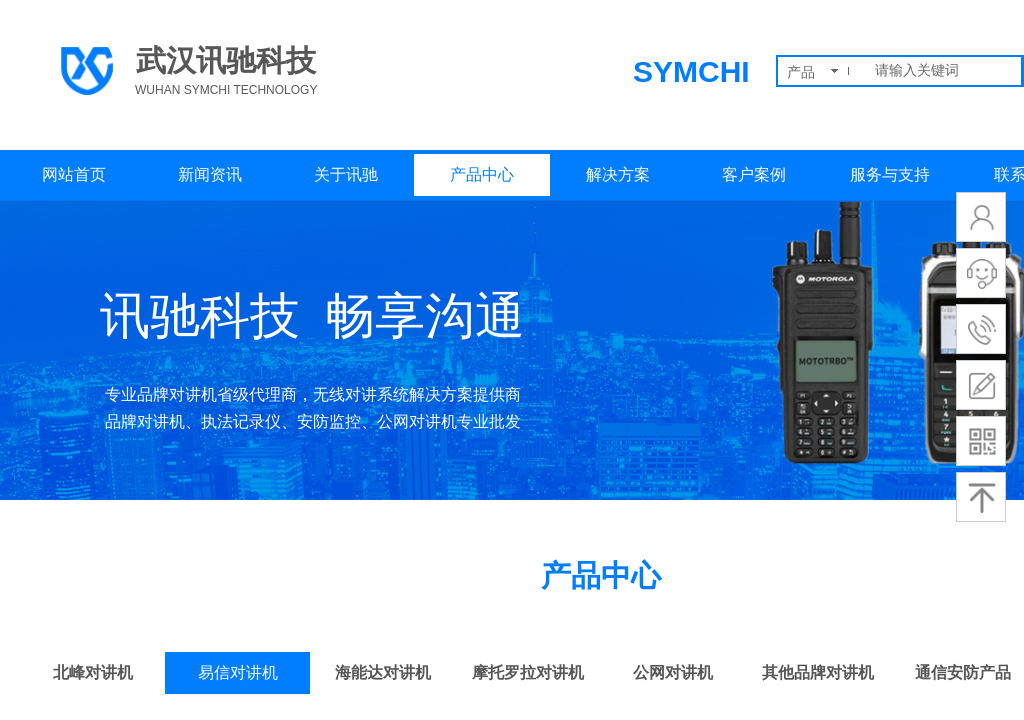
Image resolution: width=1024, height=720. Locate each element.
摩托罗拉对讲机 (528, 672)
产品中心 (482, 174)
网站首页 (74, 174)
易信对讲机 (238, 672)
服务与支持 (890, 174)
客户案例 (754, 174)
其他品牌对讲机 (818, 672)
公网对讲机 (673, 672)
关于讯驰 (346, 174)
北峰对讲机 (93, 672)
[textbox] (944, 71)
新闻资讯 (210, 174)
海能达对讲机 (383, 672)
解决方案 (618, 174)
